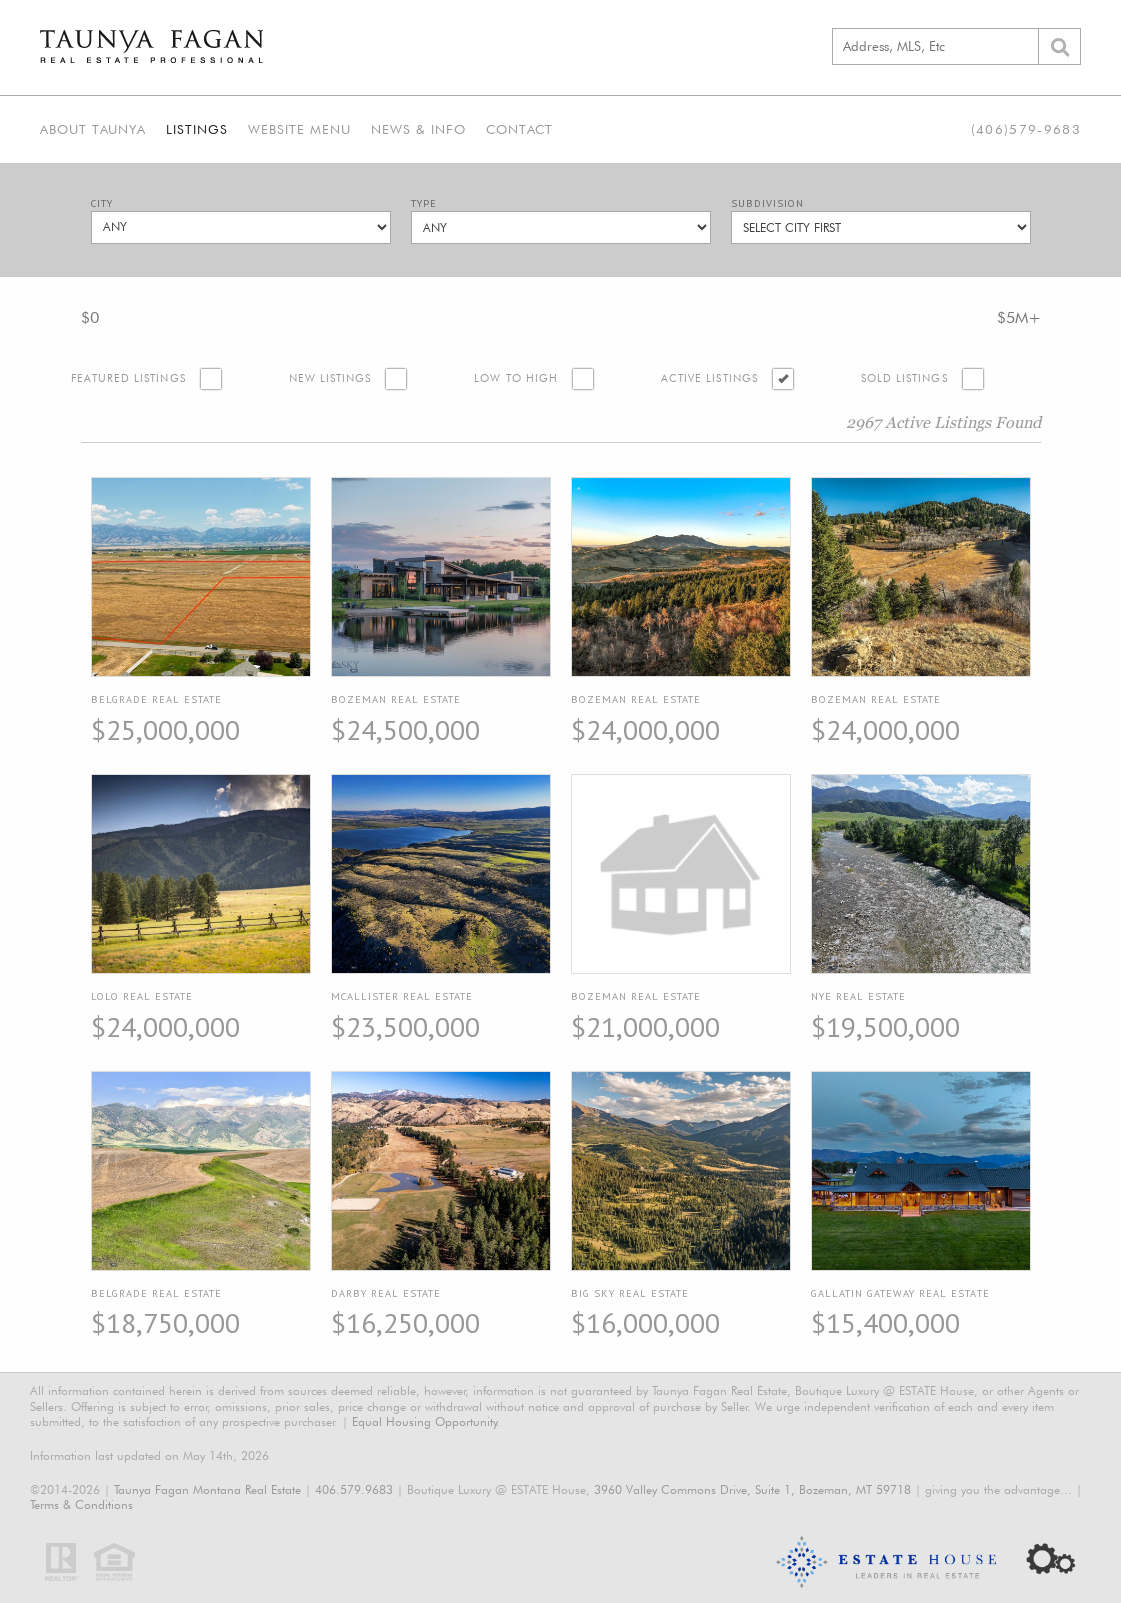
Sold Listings (904, 378)
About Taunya (93, 129)
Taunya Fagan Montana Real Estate (207, 1489)
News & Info (418, 129)
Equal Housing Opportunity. (426, 1421)
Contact (519, 129)
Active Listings (709, 378)
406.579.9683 (354, 1489)
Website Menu (299, 129)
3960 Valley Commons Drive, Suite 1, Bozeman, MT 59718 (752, 1489)
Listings (197, 129)
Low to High (516, 378)
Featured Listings (128, 378)
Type (424, 203)
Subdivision (767, 203)
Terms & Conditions (81, 1504)
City (102, 203)
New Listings (330, 378)
